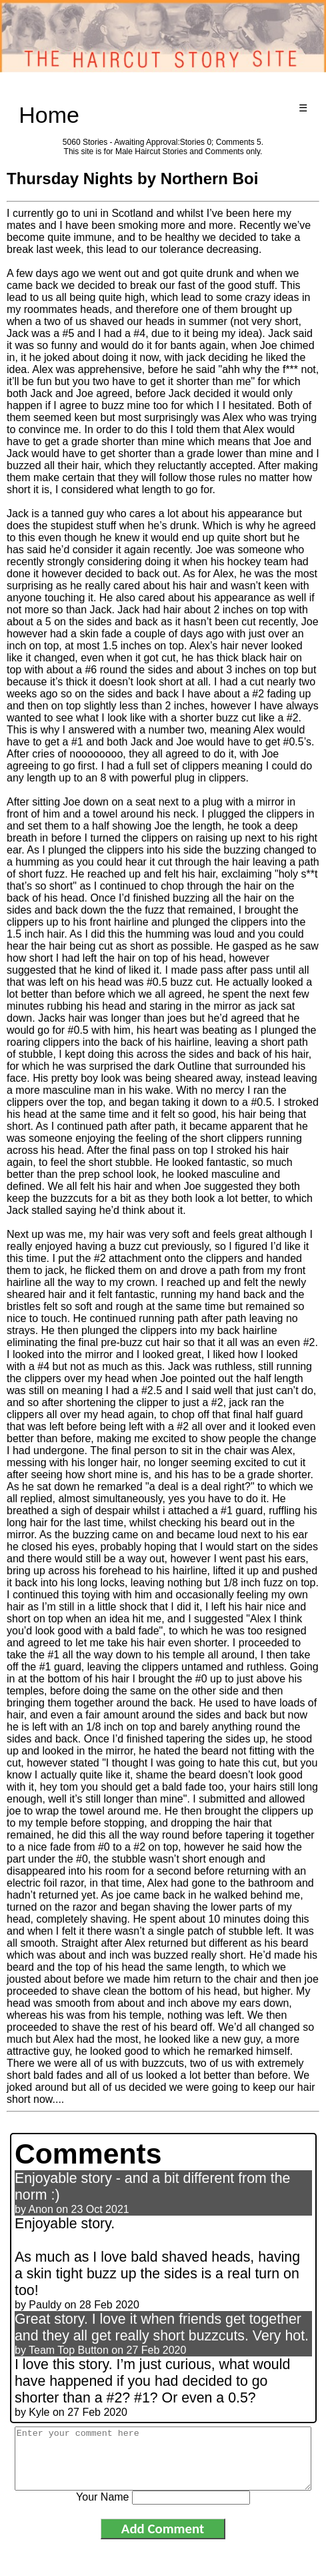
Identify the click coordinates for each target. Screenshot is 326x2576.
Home (49, 114)
